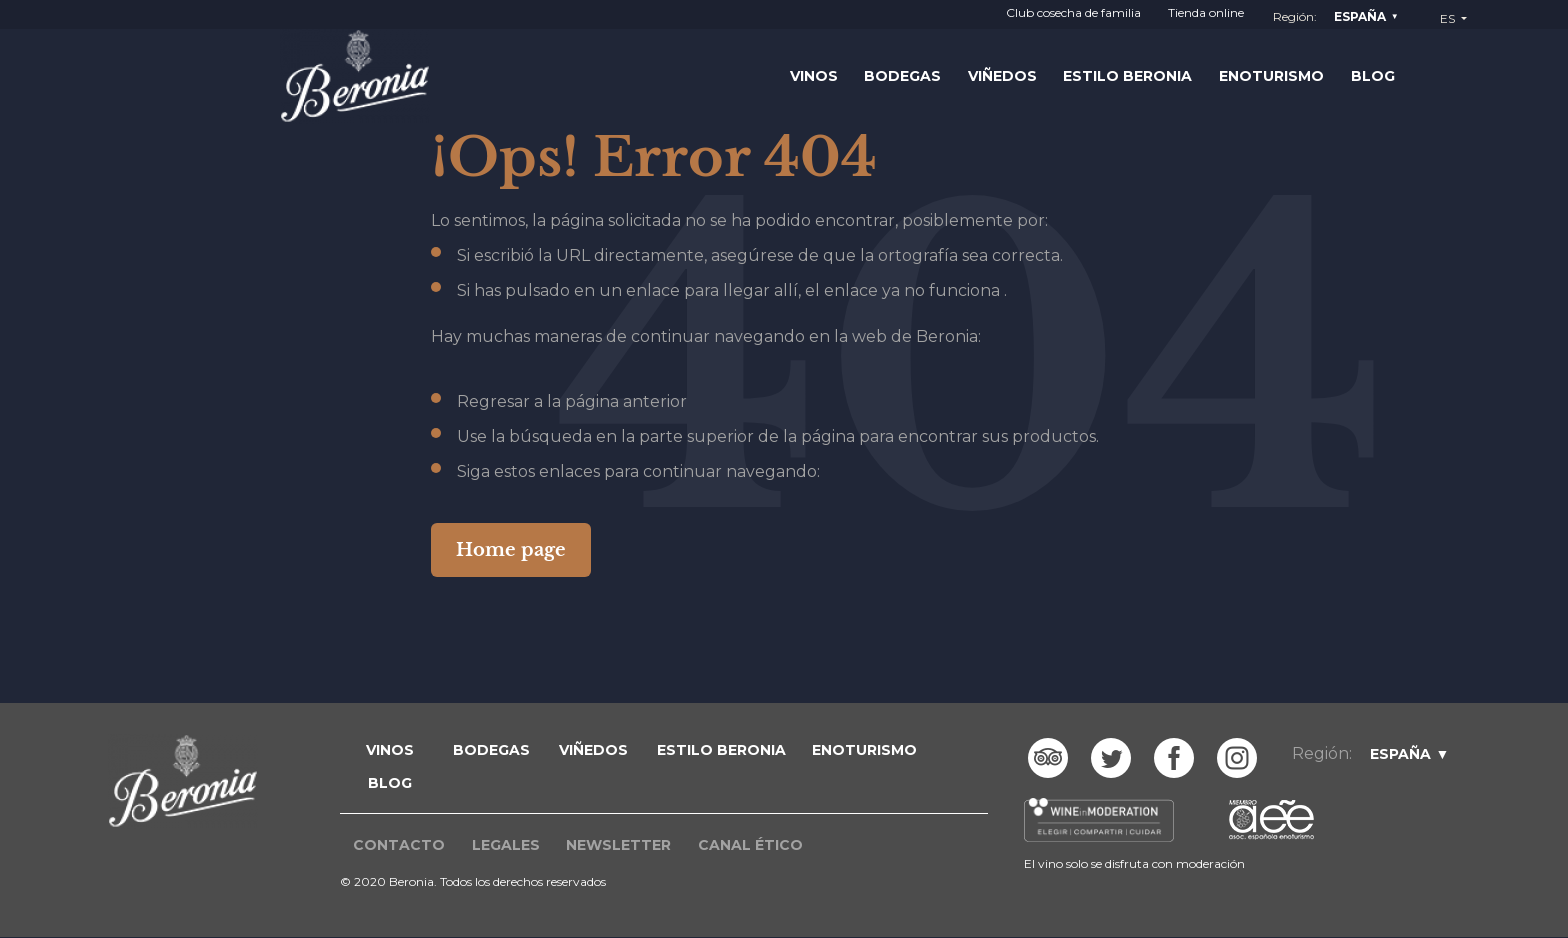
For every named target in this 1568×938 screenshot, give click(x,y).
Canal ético (750, 845)
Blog (1373, 76)
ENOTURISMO (864, 750)
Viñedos (1002, 76)
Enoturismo (1271, 76)
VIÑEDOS (593, 750)
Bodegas (902, 76)
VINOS (390, 750)
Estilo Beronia (1127, 76)
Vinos (814, 76)
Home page (511, 550)
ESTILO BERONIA (721, 750)
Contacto (399, 845)
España (1360, 16)
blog (390, 783)
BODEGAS (491, 750)
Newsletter (618, 845)
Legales (506, 845)
